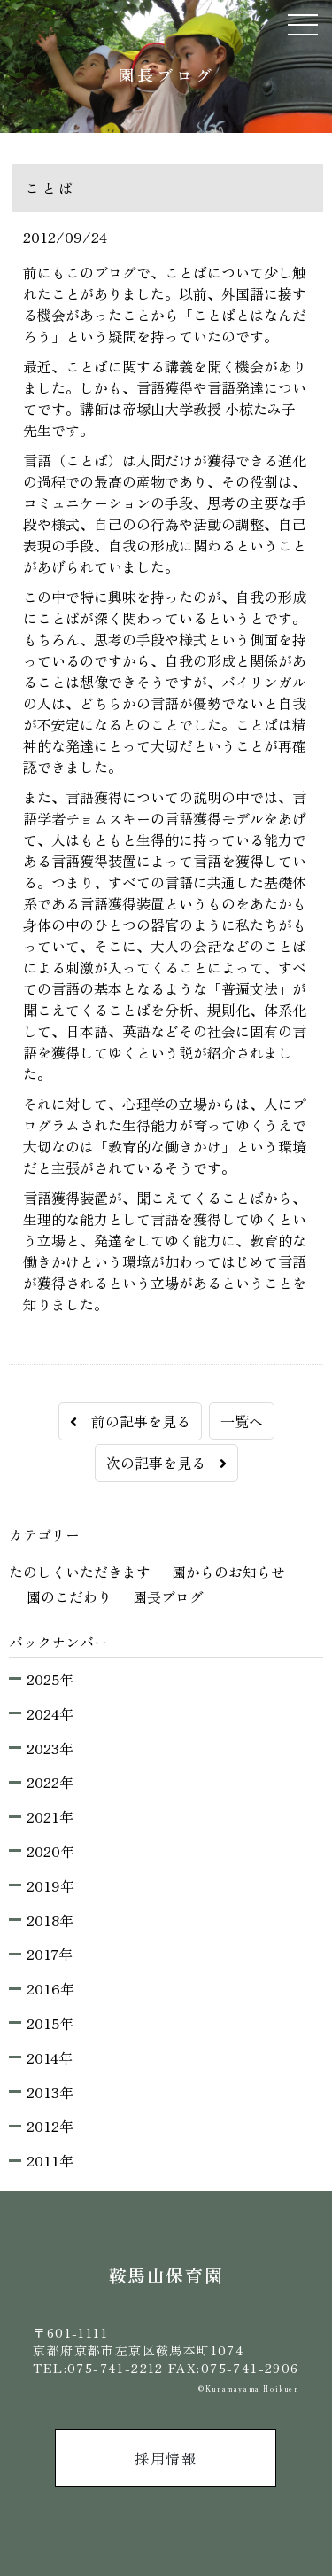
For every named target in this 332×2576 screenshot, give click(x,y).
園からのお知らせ (228, 1571)
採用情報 (166, 2458)
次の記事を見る (166, 1462)
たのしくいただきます (80, 1571)
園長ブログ (168, 1596)
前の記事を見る (130, 1421)
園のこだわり (69, 1596)
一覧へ (241, 1421)
